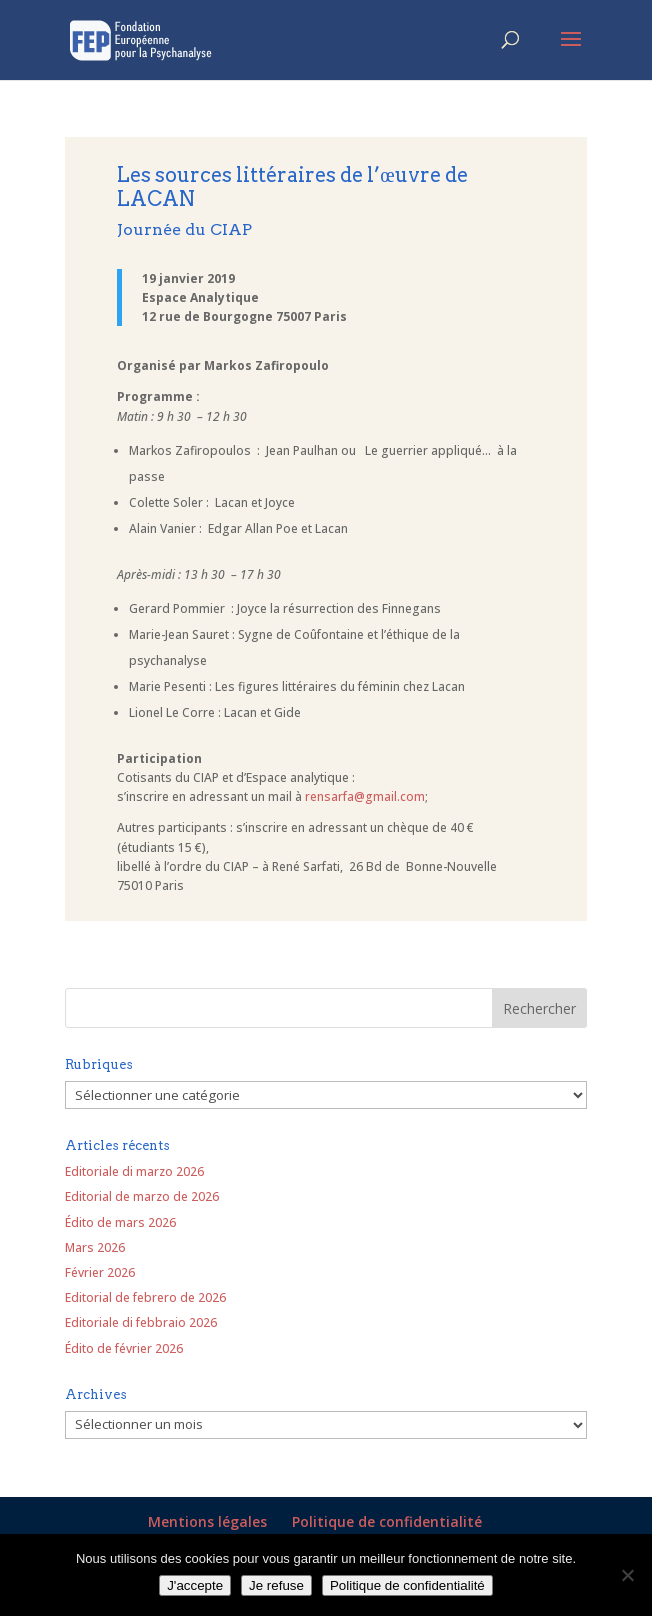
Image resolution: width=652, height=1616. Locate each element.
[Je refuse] (627, 1575)
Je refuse (276, 1585)
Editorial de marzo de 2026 (142, 1196)
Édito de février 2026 (124, 1348)
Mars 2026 (95, 1247)
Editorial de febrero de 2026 (145, 1297)
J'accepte (195, 1585)
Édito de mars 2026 (120, 1222)
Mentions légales (207, 1521)
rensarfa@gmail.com (365, 796)
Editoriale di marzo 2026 (134, 1171)
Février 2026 (100, 1272)
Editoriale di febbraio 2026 (141, 1322)
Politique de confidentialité (387, 1521)
